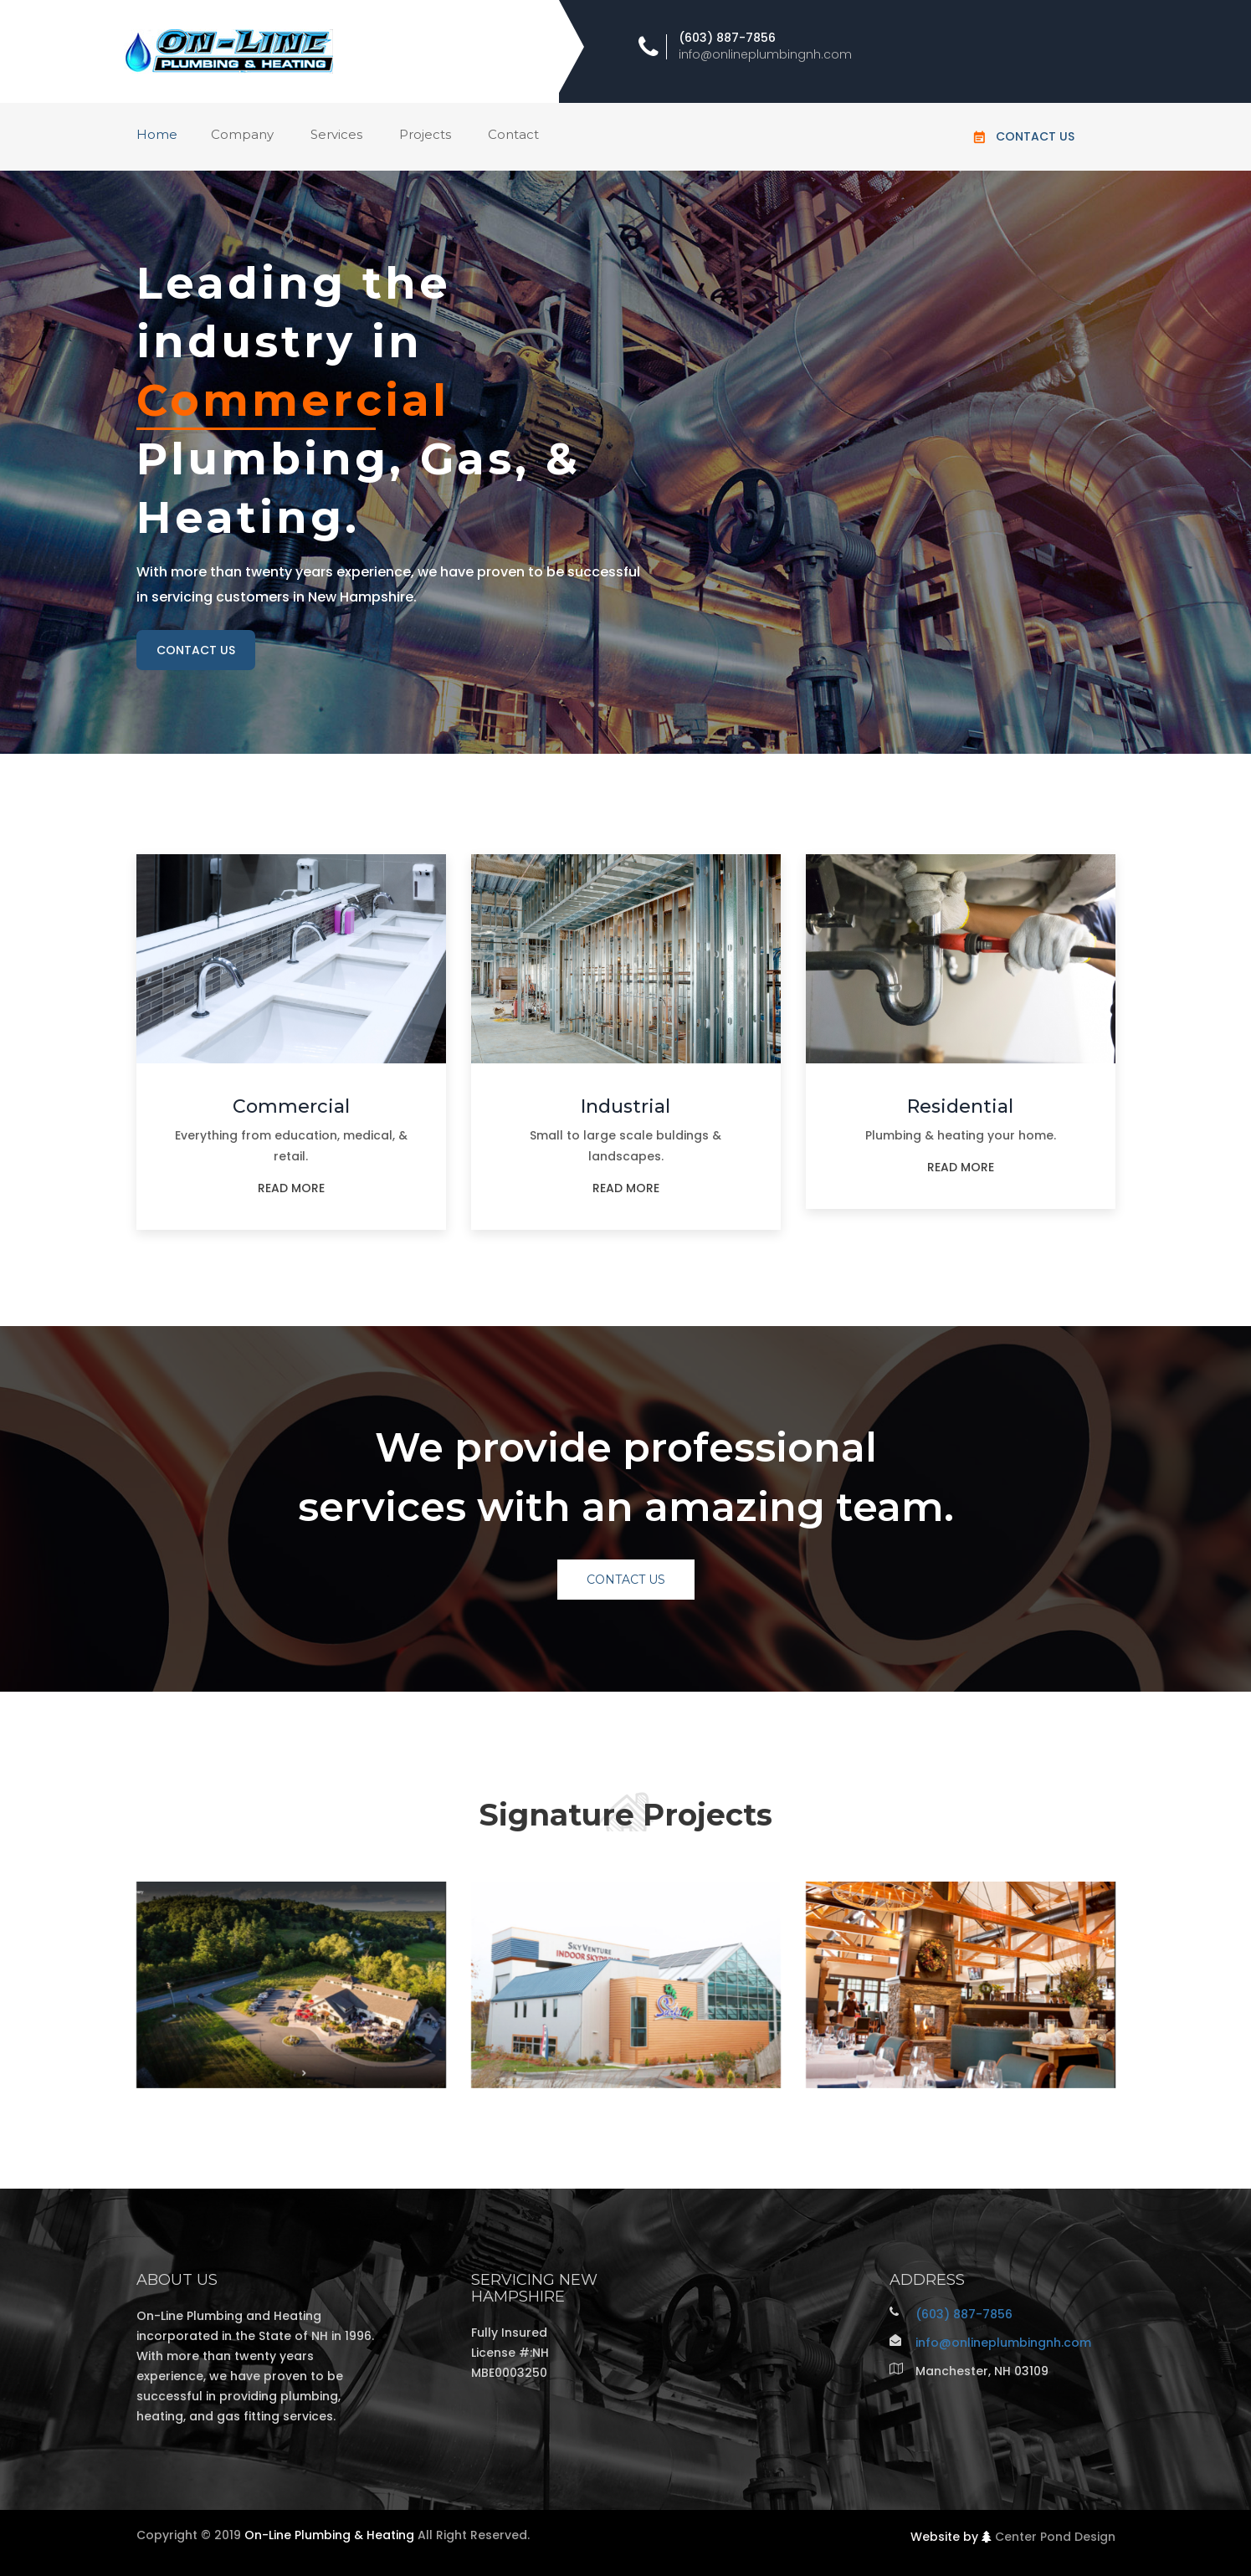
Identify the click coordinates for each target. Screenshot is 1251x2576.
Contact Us (1035, 136)
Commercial (291, 1106)
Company (242, 134)
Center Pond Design (1055, 2536)
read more (291, 1188)
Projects (425, 134)
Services (336, 134)
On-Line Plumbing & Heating (329, 2535)
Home (156, 134)
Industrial (625, 1106)
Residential (960, 1106)
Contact (513, 134)
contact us (195, 650)
